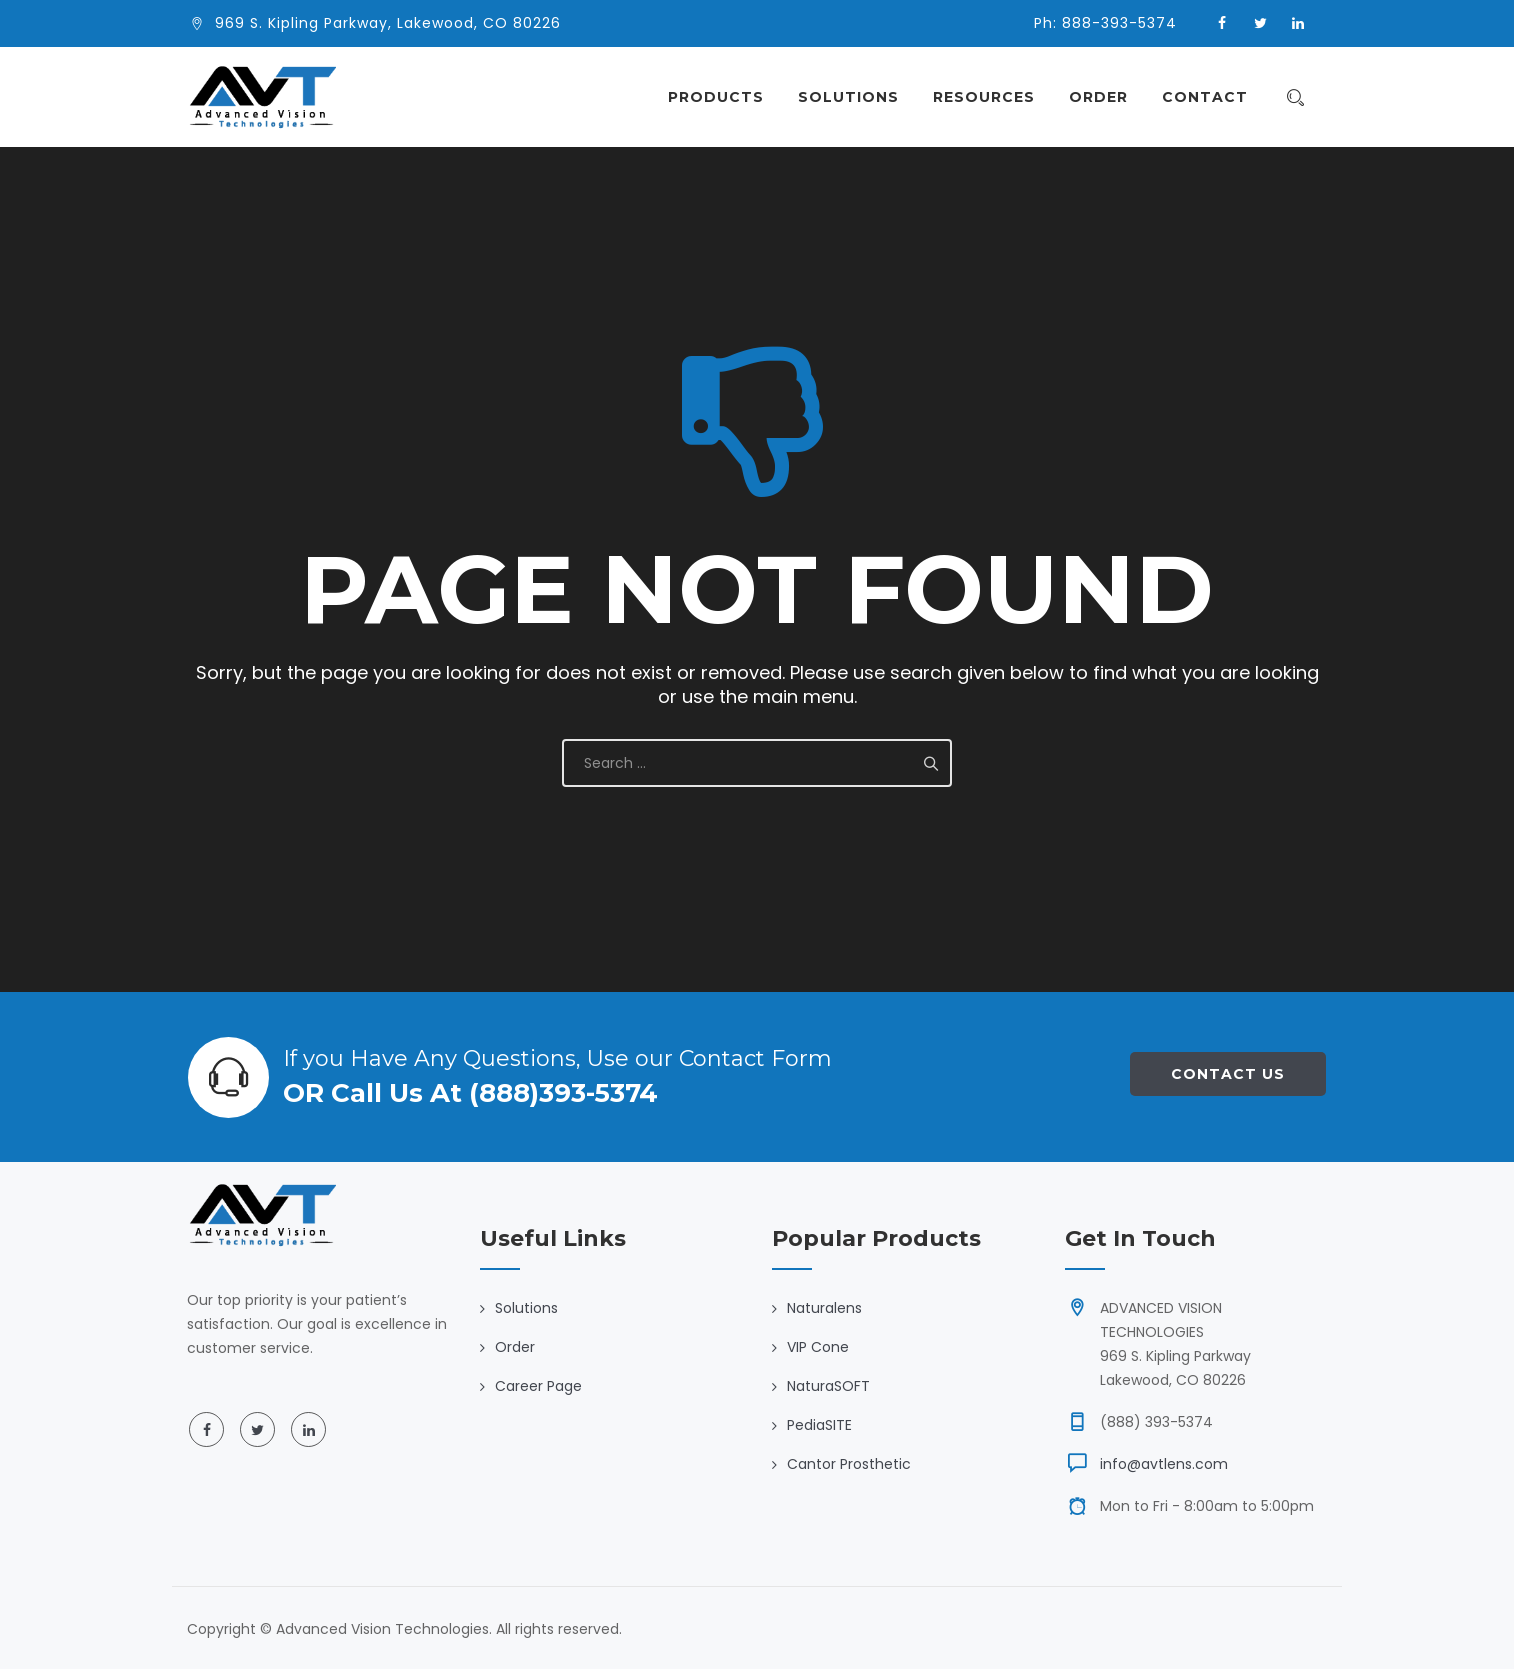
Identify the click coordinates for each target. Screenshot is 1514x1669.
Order (1108, 97)
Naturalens (824, 1308)
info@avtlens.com (1164, 1464)
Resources (994, 97)
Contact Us (1228, 1074)
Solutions (858, 97)
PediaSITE (819, 1425)
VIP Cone (818, 1347)
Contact (1215, 97)
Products (726, 97)
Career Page (538, 1386)
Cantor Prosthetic (849, 1464)
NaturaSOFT (828, 1386)
